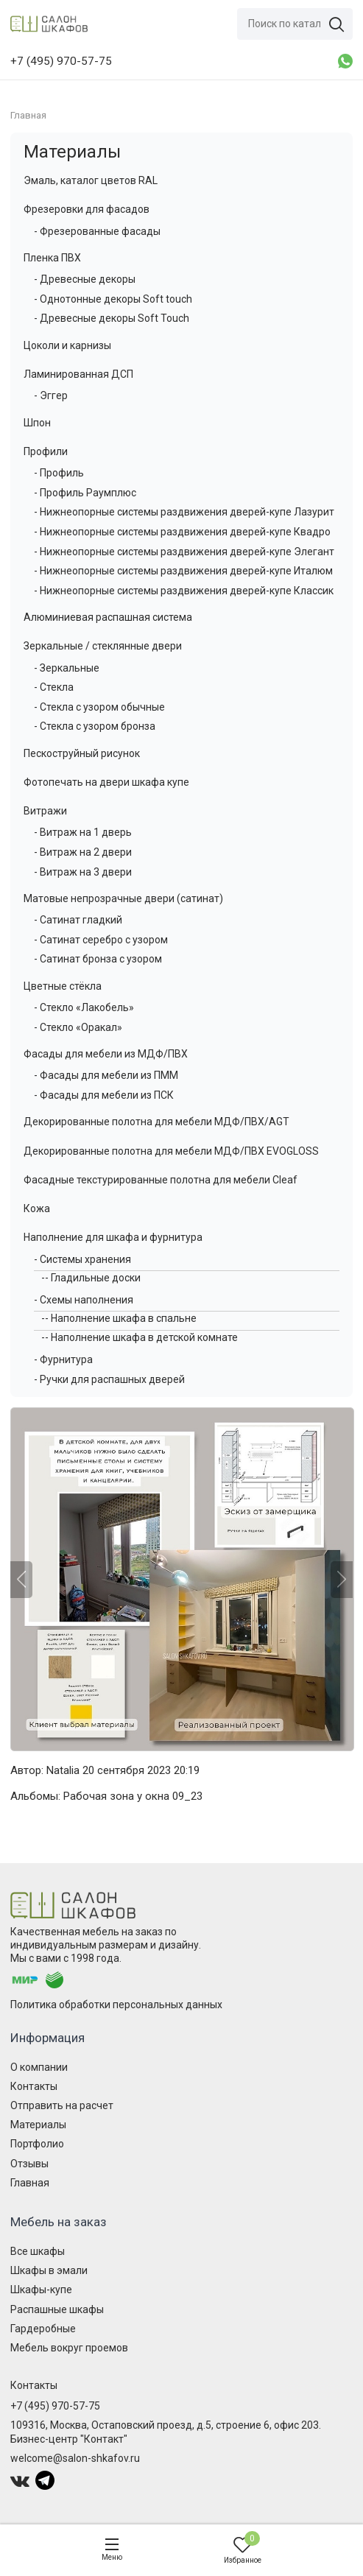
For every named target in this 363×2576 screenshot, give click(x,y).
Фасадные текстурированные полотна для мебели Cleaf (160, 1180)
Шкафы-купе (41, 2289)
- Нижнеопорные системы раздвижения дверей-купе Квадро (182, 532)
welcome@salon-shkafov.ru (75, 2458)
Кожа (37, 1208)
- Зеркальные (66, 668)
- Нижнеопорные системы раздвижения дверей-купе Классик (184, 591)
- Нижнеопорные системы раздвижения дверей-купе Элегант (184, 551)
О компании (39, 2067)
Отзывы (29, 2163)
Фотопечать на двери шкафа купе (106, 782)
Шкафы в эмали (49, 2270)
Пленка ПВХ (52, 258)
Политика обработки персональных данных (116, 2004)
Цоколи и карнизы (67, 345)
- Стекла (54, 687)
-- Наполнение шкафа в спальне (119, 1318)
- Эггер (51, 395)
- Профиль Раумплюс (85, 493)
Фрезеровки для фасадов (86, 209)
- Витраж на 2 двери (83, 852)
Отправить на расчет (61, 2105)
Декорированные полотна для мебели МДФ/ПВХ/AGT (156, 1121)
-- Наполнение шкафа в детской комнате (139, 1337)
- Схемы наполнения (83, 1300)
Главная (29, 2183)
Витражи (45, 811)
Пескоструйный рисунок (82, 753)
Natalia (63, 1770)
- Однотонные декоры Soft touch (113, 299)
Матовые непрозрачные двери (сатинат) (123, 898)
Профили (46, 451)
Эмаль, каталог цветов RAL (91, 180)
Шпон (37, 423)
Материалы (72, 151)
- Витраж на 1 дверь (83, 832)
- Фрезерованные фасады (97, 231)
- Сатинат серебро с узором (101, 940)
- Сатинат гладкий (78, 920)
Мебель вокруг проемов (69, 2348)
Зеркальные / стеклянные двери (103, 646)
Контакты (33, 2086)
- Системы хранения (82, 1259)
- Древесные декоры (84, 279)
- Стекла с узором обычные (99, 707)
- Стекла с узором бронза (94, 726)
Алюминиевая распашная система (108, 617)
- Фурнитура (63, 1359)
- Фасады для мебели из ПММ (106, 1075)
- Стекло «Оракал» (78, 1027)
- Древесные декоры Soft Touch (111, 318)
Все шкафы (37, 2251)
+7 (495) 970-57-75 (55, 2406)
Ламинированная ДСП (78, 374)
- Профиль (59, 473)
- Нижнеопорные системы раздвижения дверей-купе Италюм (183, 571)
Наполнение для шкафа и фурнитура (113, 1237)
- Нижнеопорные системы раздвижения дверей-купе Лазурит (184, 512)
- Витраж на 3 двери (83, 872)
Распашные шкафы (57, 2309)
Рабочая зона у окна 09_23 (132, 1796)
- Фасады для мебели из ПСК (104, 1095)
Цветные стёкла (63, 986)
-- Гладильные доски (91, 1278)
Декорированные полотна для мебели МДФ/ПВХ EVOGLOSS (171, 1151)
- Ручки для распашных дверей (109, 1379)
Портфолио (37, 2144)
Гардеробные (43, 2328)
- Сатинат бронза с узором (98, 959)
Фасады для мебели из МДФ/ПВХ (106, 1054)
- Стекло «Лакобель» (84, 1007)
